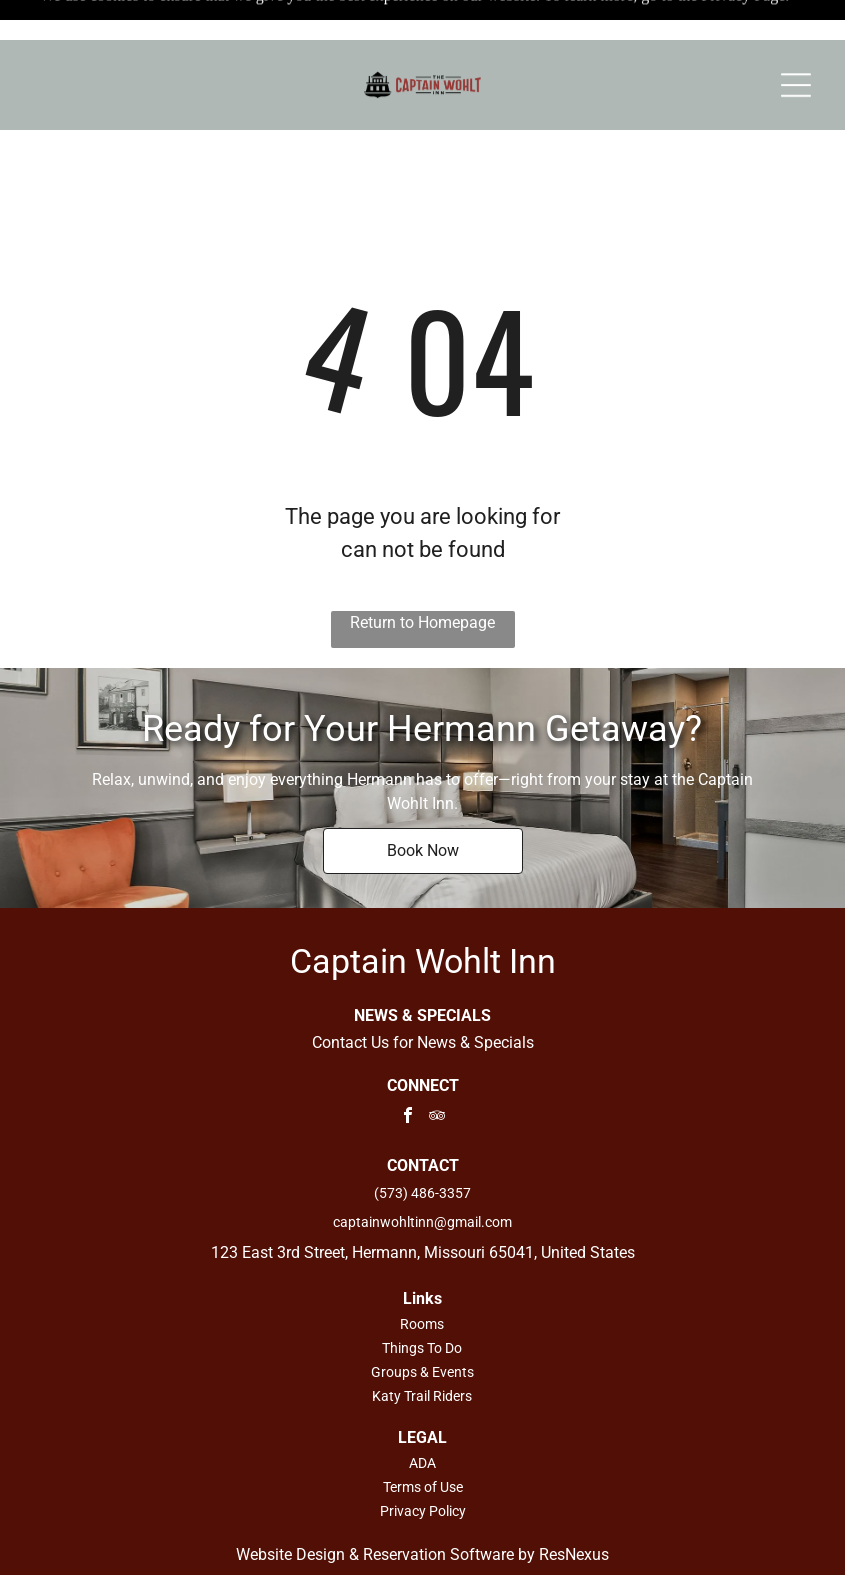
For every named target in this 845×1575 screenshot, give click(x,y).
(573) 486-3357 (422, 1143)
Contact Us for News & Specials (423, 992)
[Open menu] (796, 45)
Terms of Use (423, 1437)
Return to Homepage (422, 572)
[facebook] (408, 1067)
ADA (422, 1413)
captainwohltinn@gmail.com (422, 1172)
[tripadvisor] (437, 1067)
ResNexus (574, 1504)
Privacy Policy (423, 1461)
